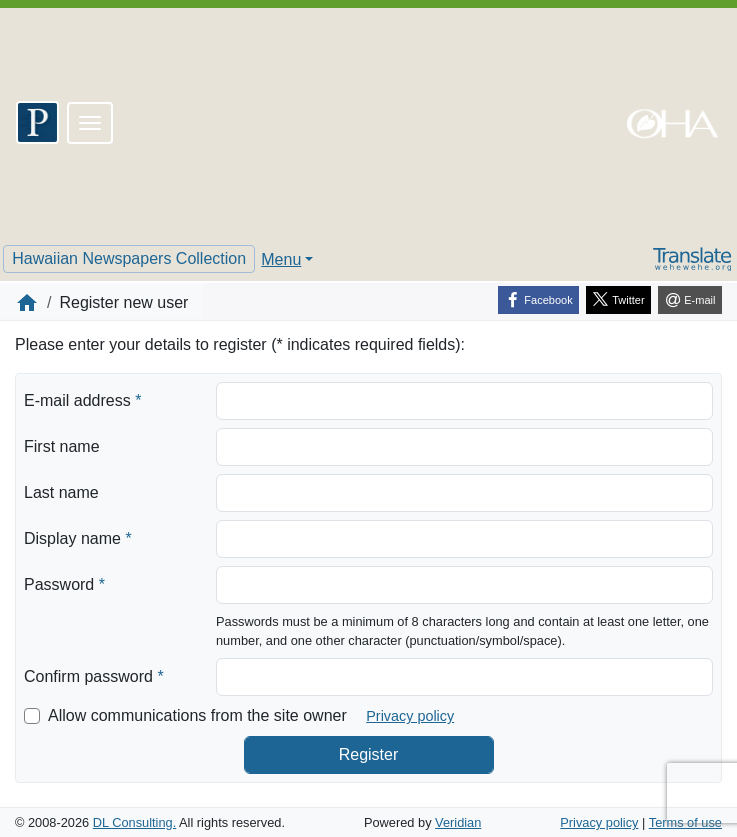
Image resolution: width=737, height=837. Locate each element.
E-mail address (82, 399)
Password (64, 583)
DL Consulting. (134, 822)
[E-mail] (690, 300)
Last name (61, 492)
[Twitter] (618, 300)
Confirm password (94, 675)
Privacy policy (410, 716)
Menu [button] (281, 259)
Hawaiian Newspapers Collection (129, 258)
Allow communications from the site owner (197, 715)
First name (62, 446)
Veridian (458, 822)
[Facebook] (538, 300)
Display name (78, 537)
